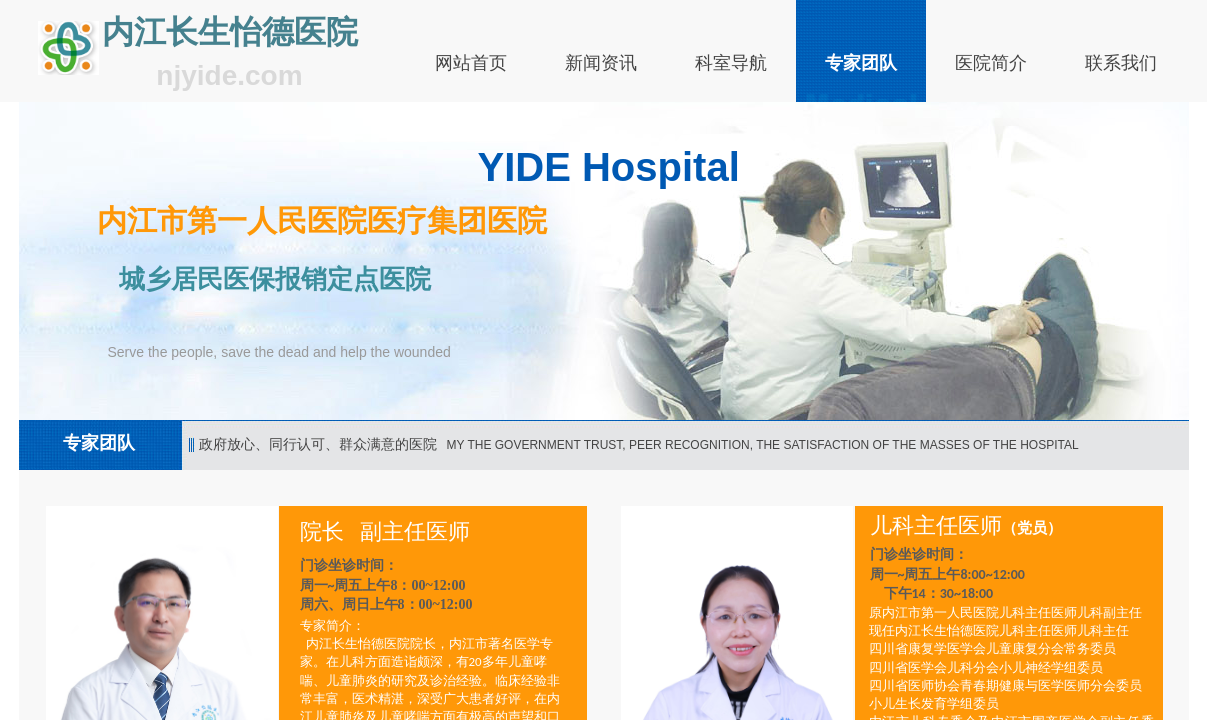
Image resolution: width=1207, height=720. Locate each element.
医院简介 (991, 63)
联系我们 (1121, 63)
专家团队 (861, 63)
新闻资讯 (601, 63)
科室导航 (731, 63)
